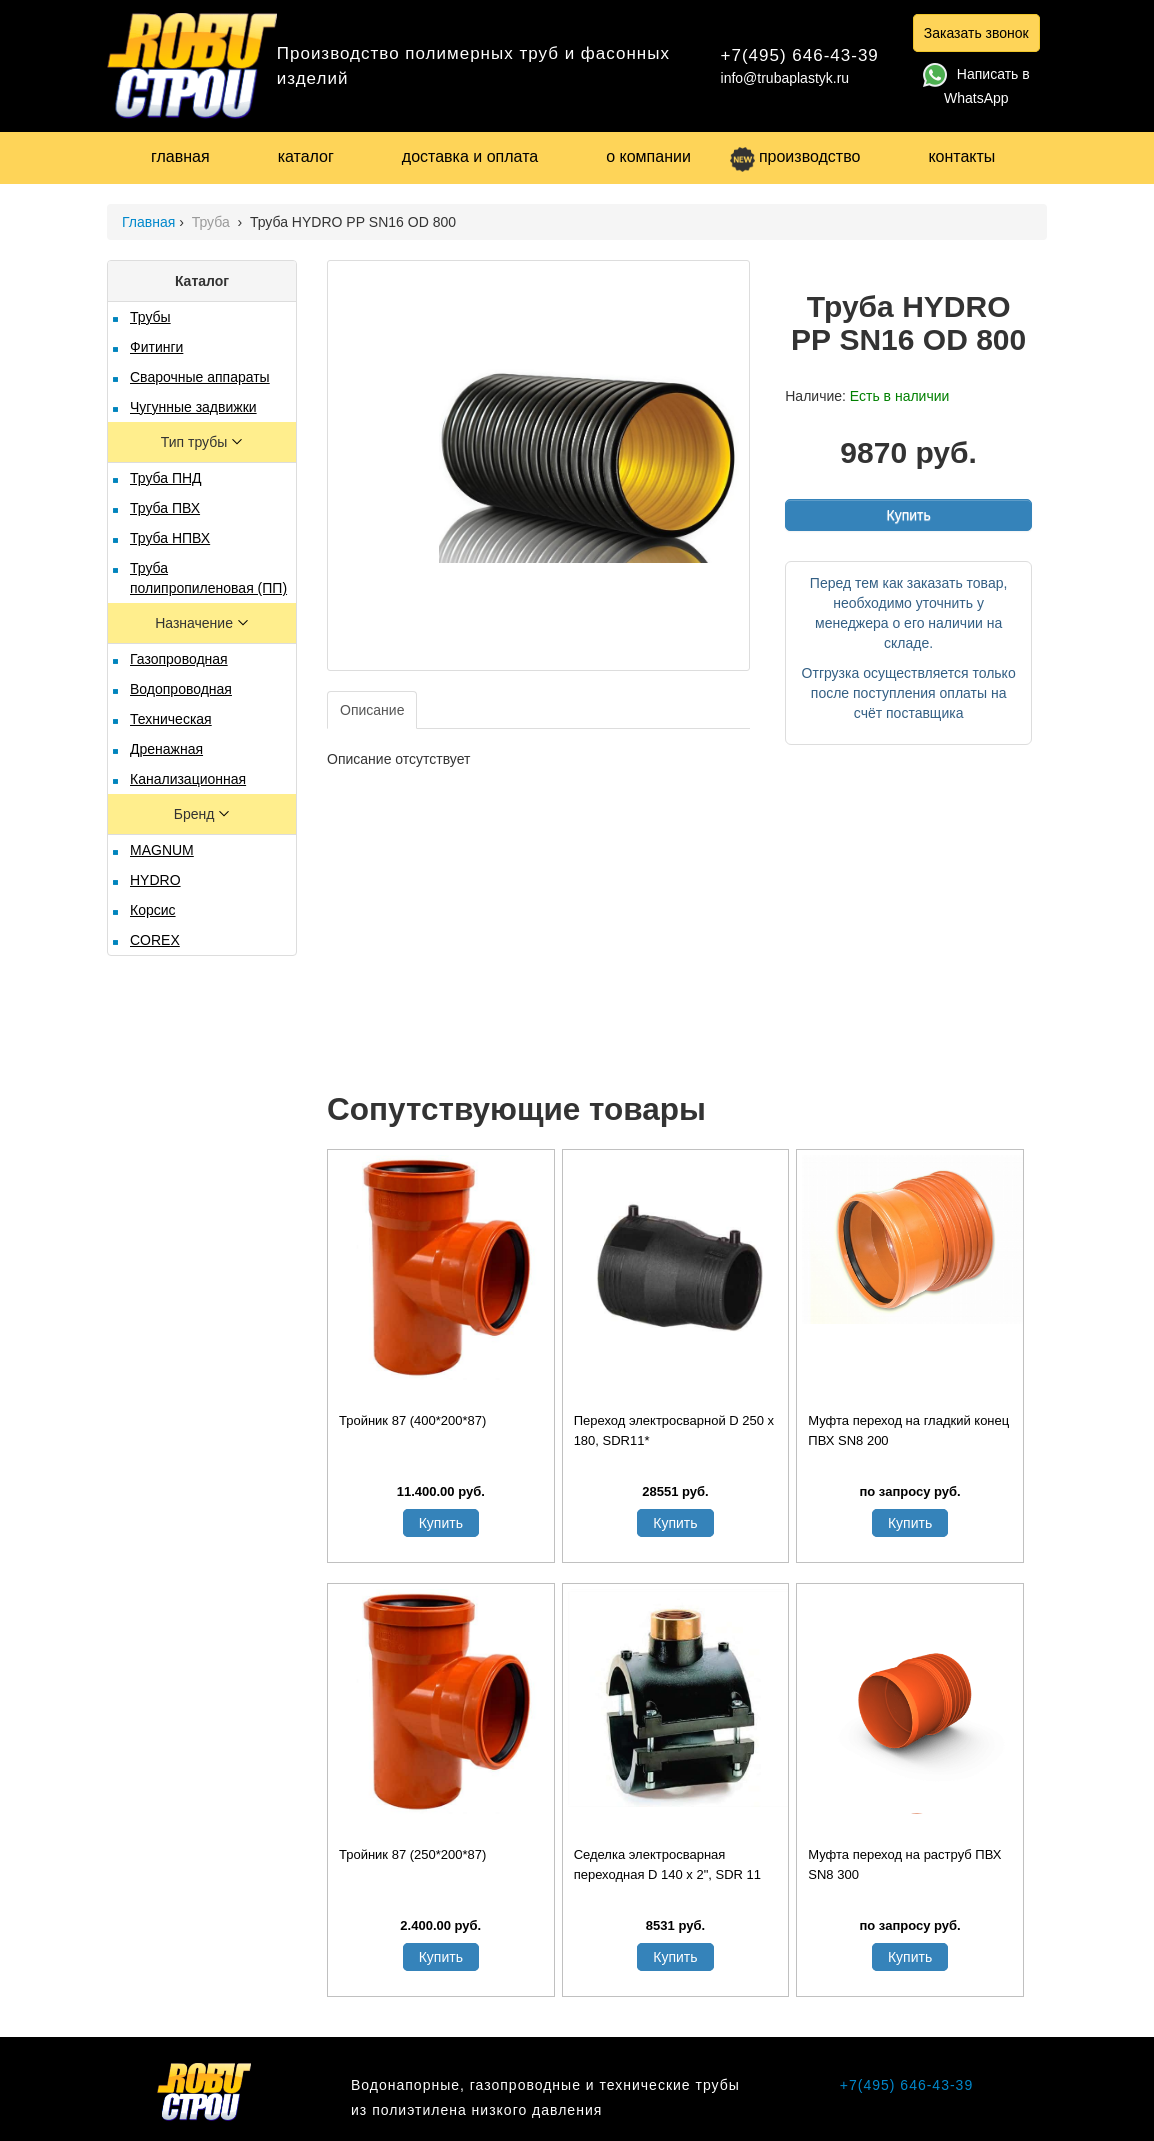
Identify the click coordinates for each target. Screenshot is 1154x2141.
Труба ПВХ (165, 508)
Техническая (171, 719)
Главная (148, 222)
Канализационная (188, 779)
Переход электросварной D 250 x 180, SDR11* (674, 1430)
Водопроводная (181, 689)
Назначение (196, 623)
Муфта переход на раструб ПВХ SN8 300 (904, 1864)
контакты (961, 156)
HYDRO (155, 880)
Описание (372, 710)
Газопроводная (179, 659)
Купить (908, 515)
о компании (648, 156)
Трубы (150, 317)
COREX (155, 940)
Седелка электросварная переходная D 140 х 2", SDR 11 (667, 1864)
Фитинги (156, 347)
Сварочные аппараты (200, 377)
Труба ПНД (166, 478)
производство (795, 156)
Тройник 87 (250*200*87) (412, 1854)
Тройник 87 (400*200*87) (412, 1420)
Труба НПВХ (170, 538)
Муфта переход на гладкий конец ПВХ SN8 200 (908, 1430)
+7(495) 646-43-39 (800, 55)
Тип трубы (196, 442)
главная (180, 156)
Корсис (153, 910)
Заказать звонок (976, 33)
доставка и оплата (470, 156)
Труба (213, 222)
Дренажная (166, 749)
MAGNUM (162, 850)
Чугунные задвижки (193, 407)
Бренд (196, 814)
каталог (306, 156)
